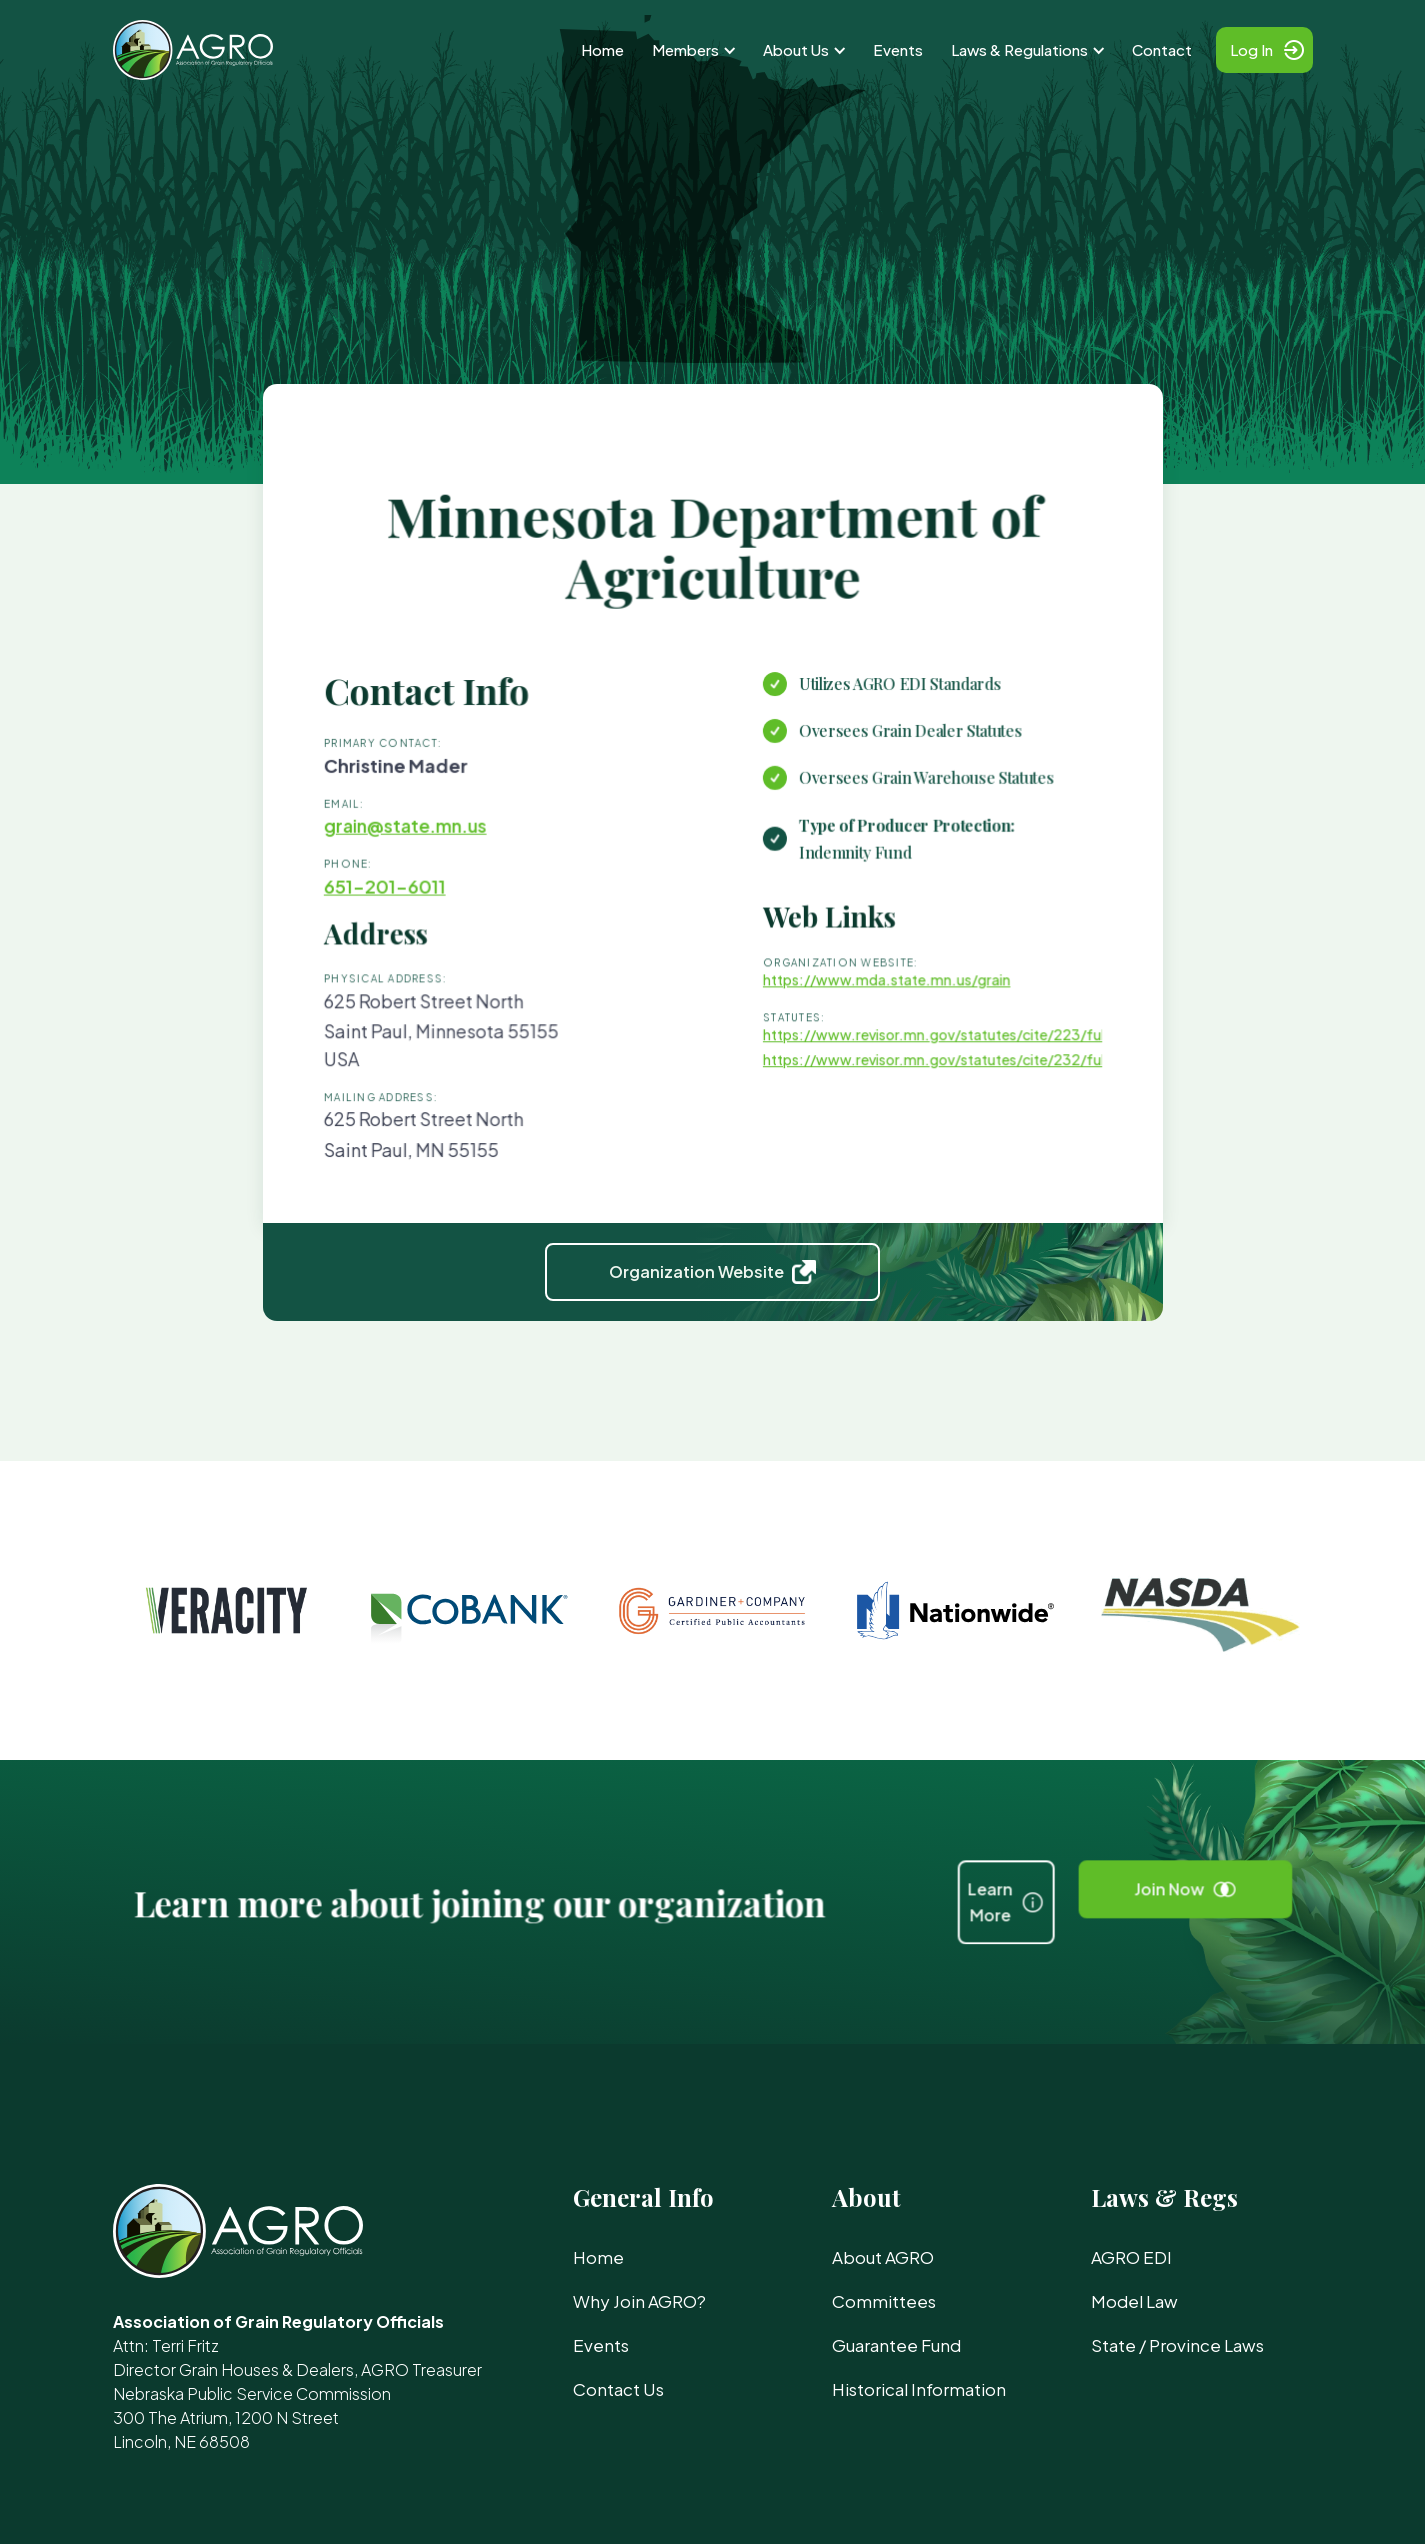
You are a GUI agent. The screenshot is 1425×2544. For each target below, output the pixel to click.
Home (602, 49)
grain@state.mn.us (430, 854)
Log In (1251, 49)
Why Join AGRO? (639, 2301)
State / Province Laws (1177, 2345)
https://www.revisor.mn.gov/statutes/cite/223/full (915, 1045)
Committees (884, 2301)
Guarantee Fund (896, 2345)
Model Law (1134, 2301)
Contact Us (618, 2389)
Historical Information (919, 2389)
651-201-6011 (411, 909)
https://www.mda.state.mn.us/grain (871, 995)
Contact (1162, 49)
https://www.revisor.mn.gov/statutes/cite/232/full (915, 1068)
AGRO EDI (1131, 2257)
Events (898, 49)
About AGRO (883, 2257)
